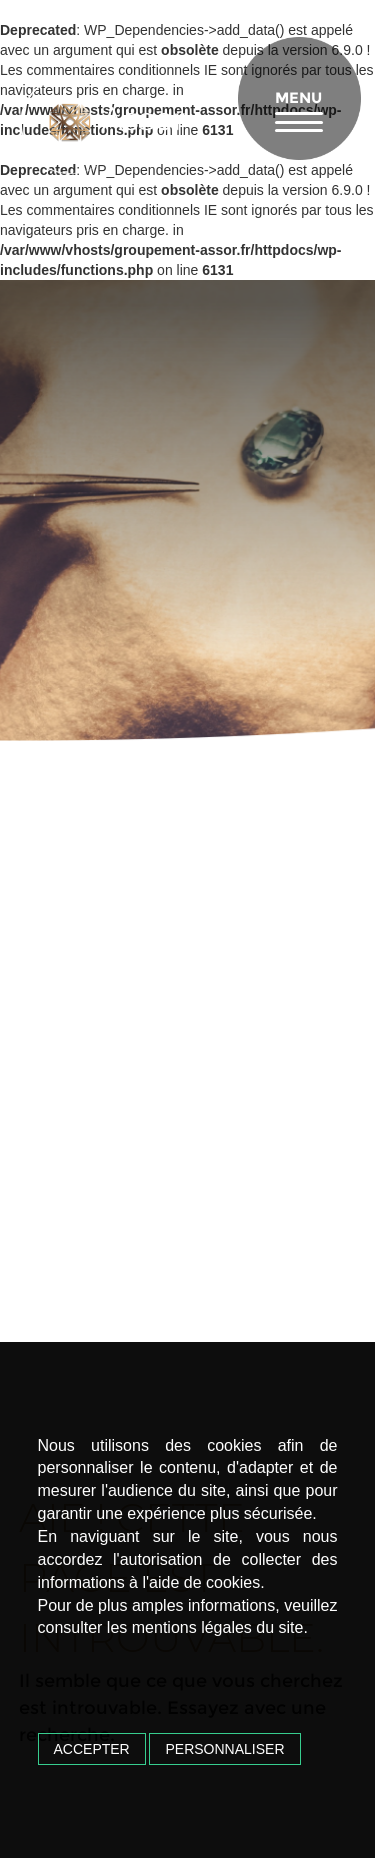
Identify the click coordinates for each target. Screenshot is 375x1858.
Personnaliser (224, 1749)
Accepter (92, 1749)
